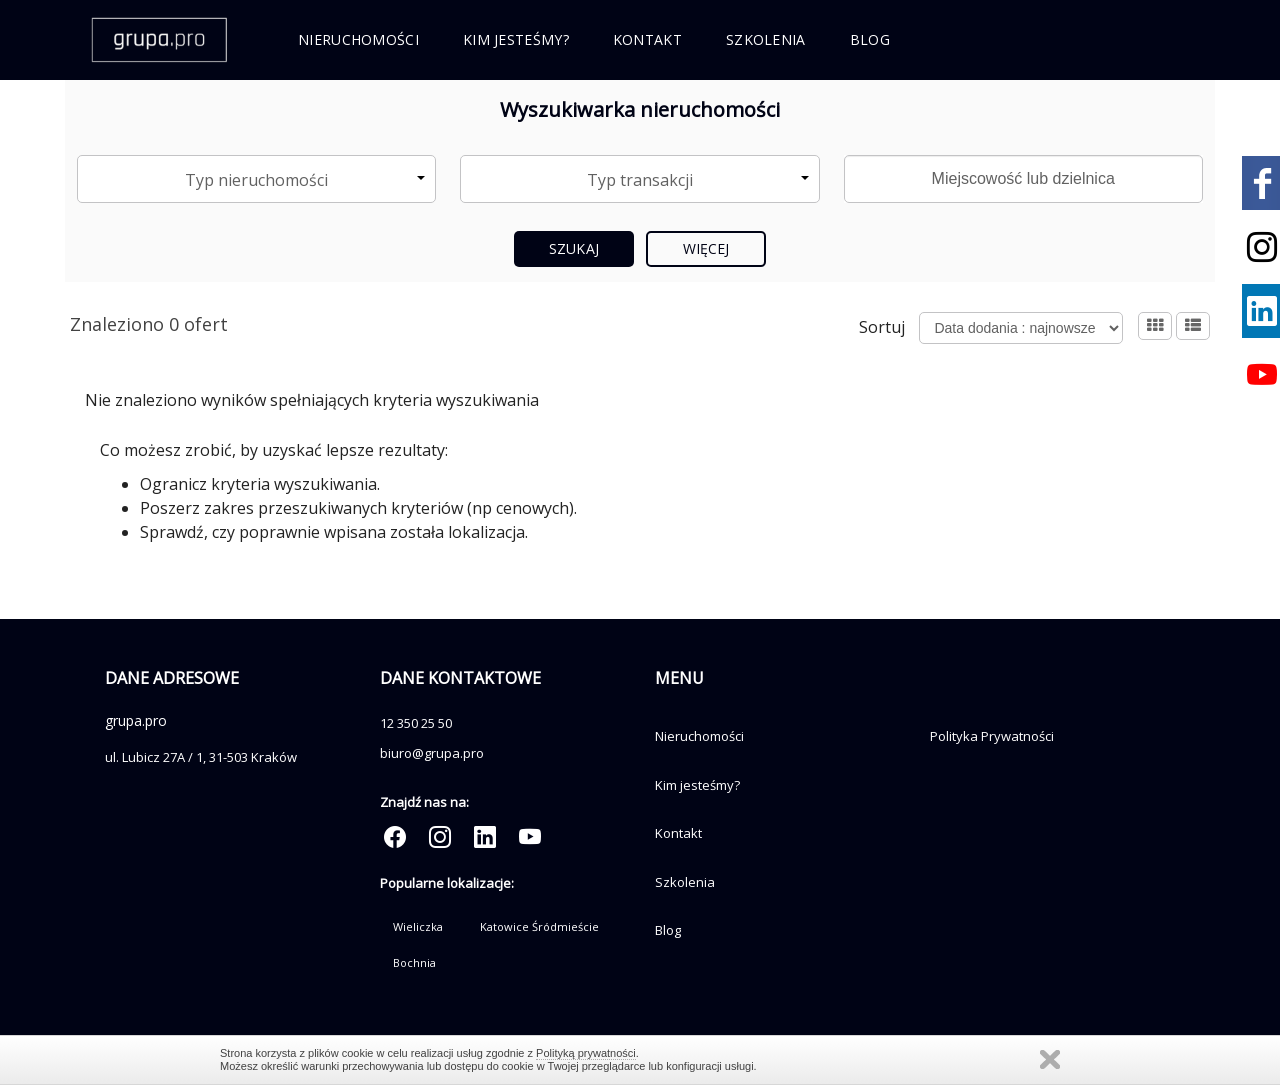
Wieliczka (418, 926)
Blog (870, 39)
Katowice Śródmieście (539, 926)
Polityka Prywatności (992, 736)
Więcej (706, 248)
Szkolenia (766, 39)
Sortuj (882, 327)
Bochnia (414, 962)
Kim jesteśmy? (516, 39)
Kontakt (647, 39)
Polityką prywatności (586, 1053)
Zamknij (1050, 1059)
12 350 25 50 (416, 723)
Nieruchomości (358, 39)
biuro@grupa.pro (432, 753)
